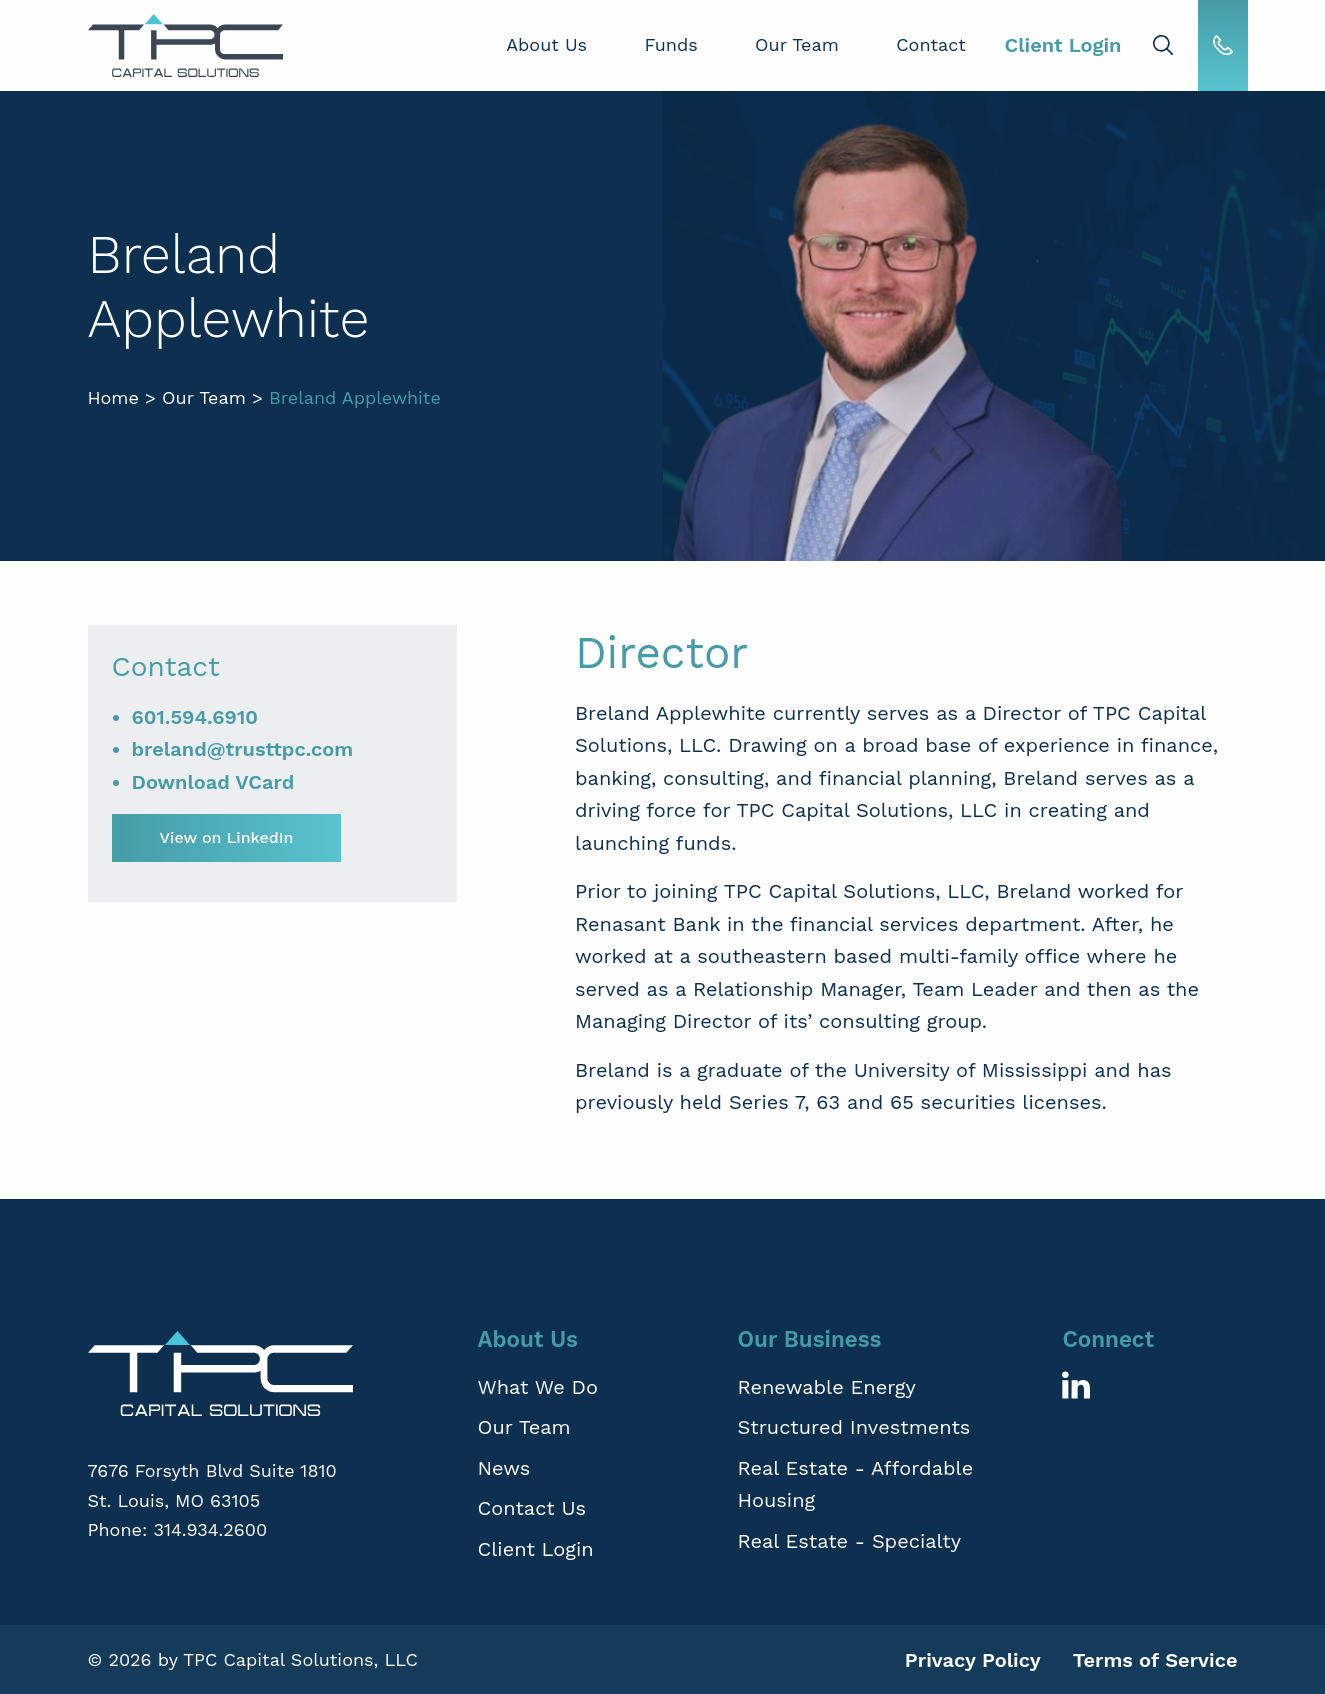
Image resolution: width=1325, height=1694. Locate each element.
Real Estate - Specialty (848, 1541)
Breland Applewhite (355, 397)
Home (113, 397)
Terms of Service (1155, 1660)
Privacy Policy (973, 1660)
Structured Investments (853, 1427)
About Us (546, 44)
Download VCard (213, 782)
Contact (931, 44)
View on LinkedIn (227, 837)
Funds (670, 44)
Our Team (797, 44)
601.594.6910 (195, 717)
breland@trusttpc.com (243, 749)
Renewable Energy (826, 1387)
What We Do (537, 1387)
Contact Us (531, 1508)
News (503, 1468)
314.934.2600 (210, 1529)
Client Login (1062, 45)
